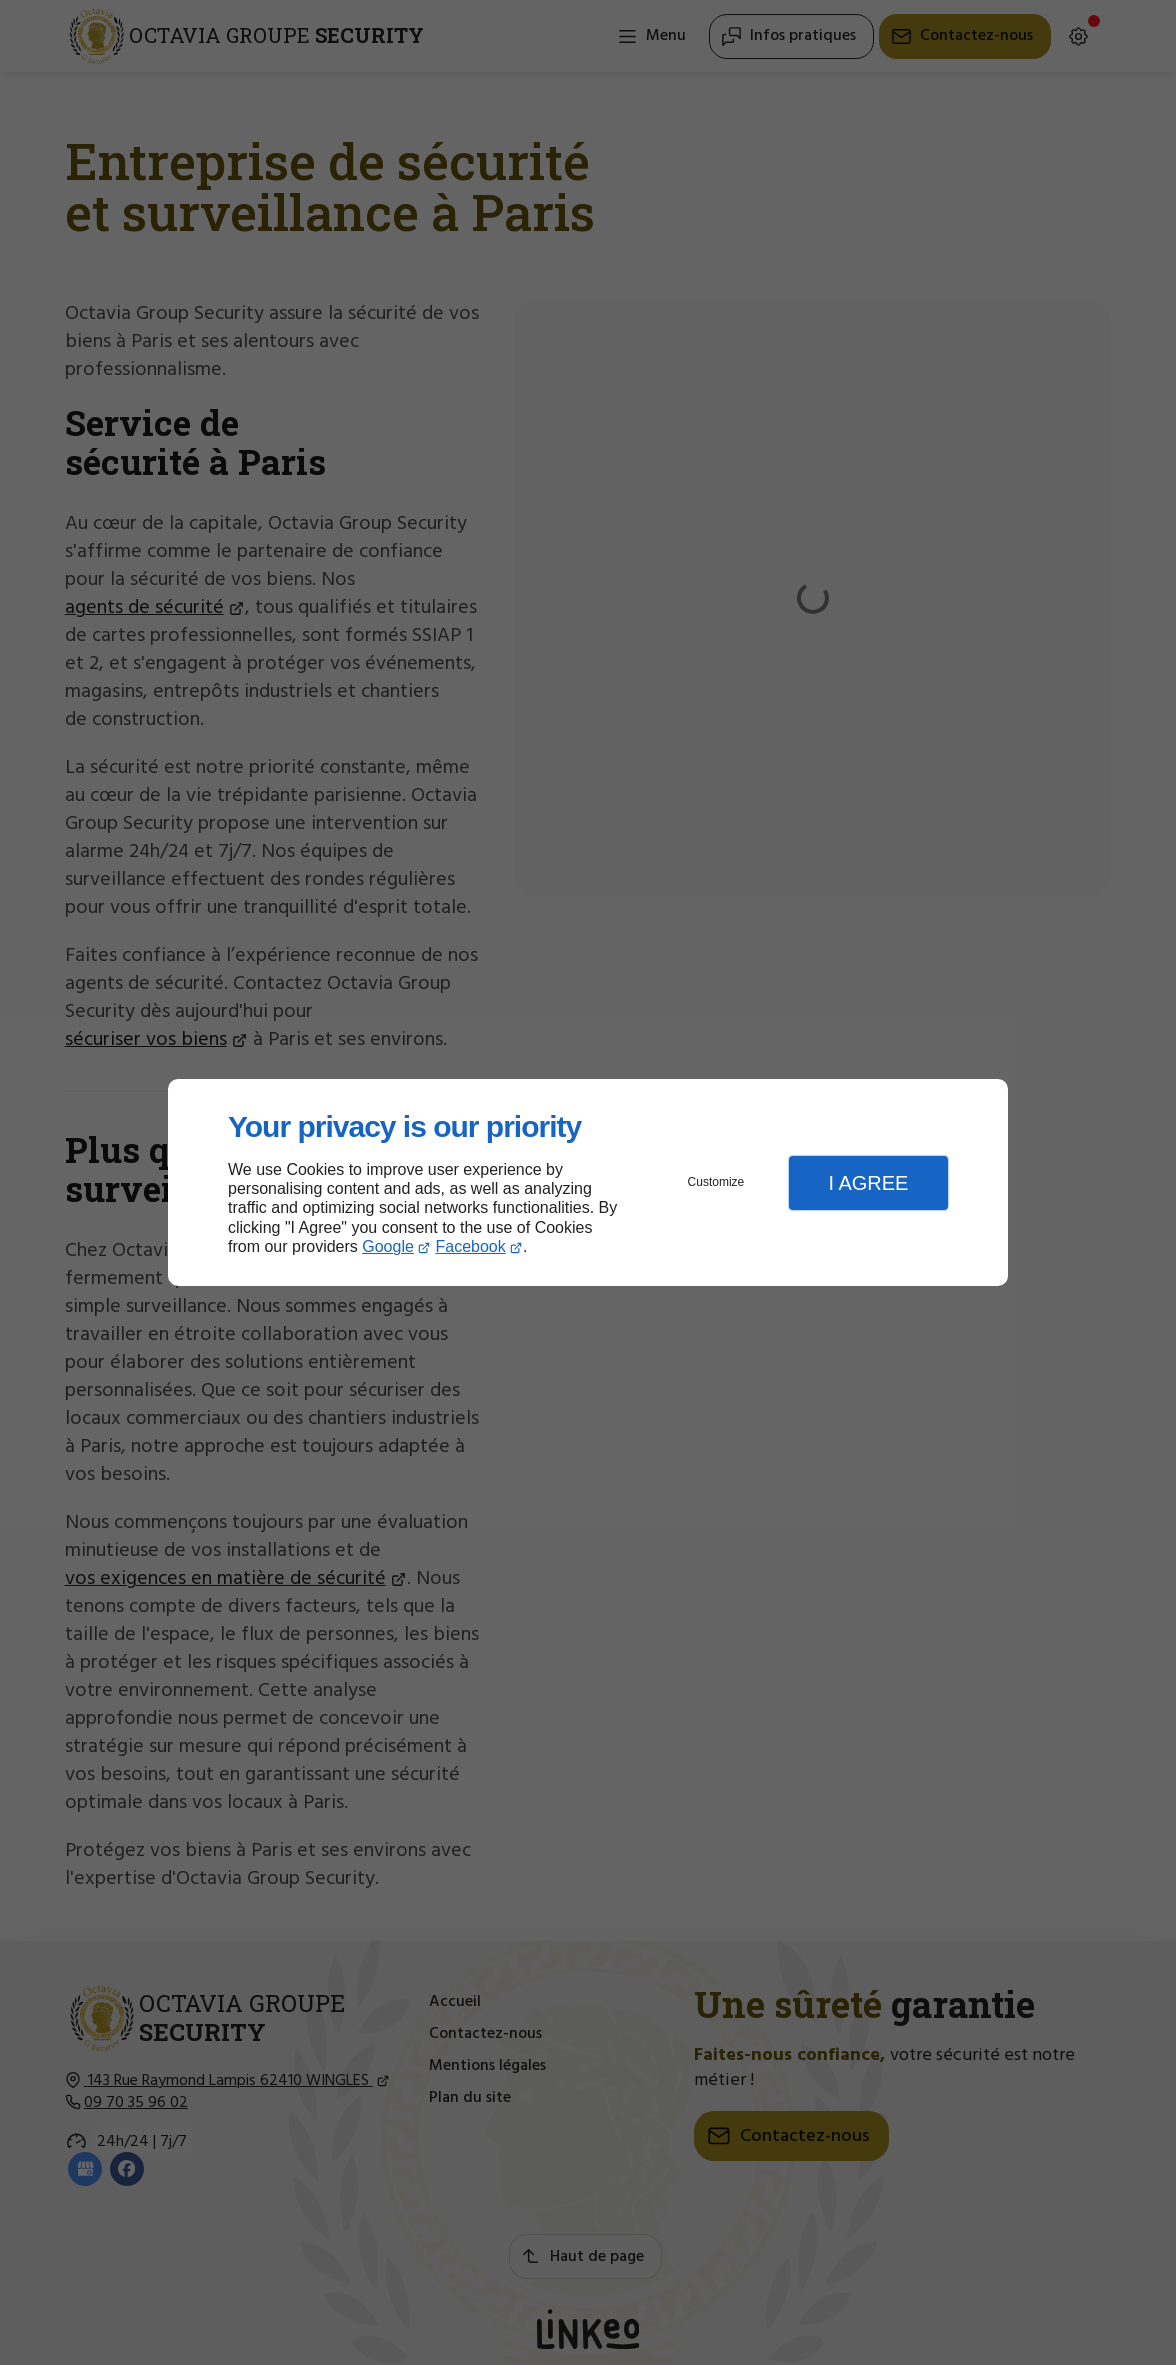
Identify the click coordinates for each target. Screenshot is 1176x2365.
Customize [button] (716, 1182)
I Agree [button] (868, 1183)
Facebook (471, 1246)
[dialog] (588, 1182)
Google (388, 1246)
